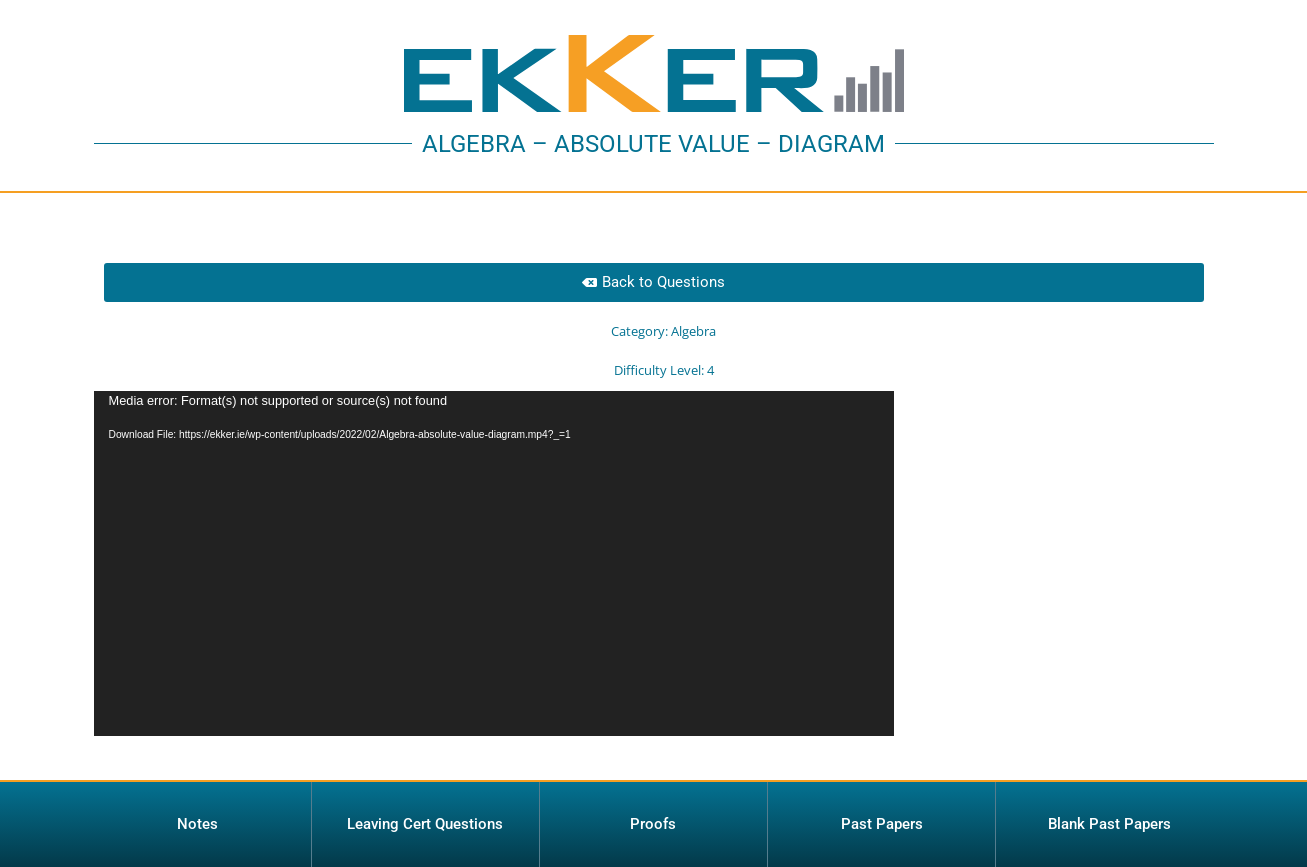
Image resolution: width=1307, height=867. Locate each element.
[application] (494, 563)
